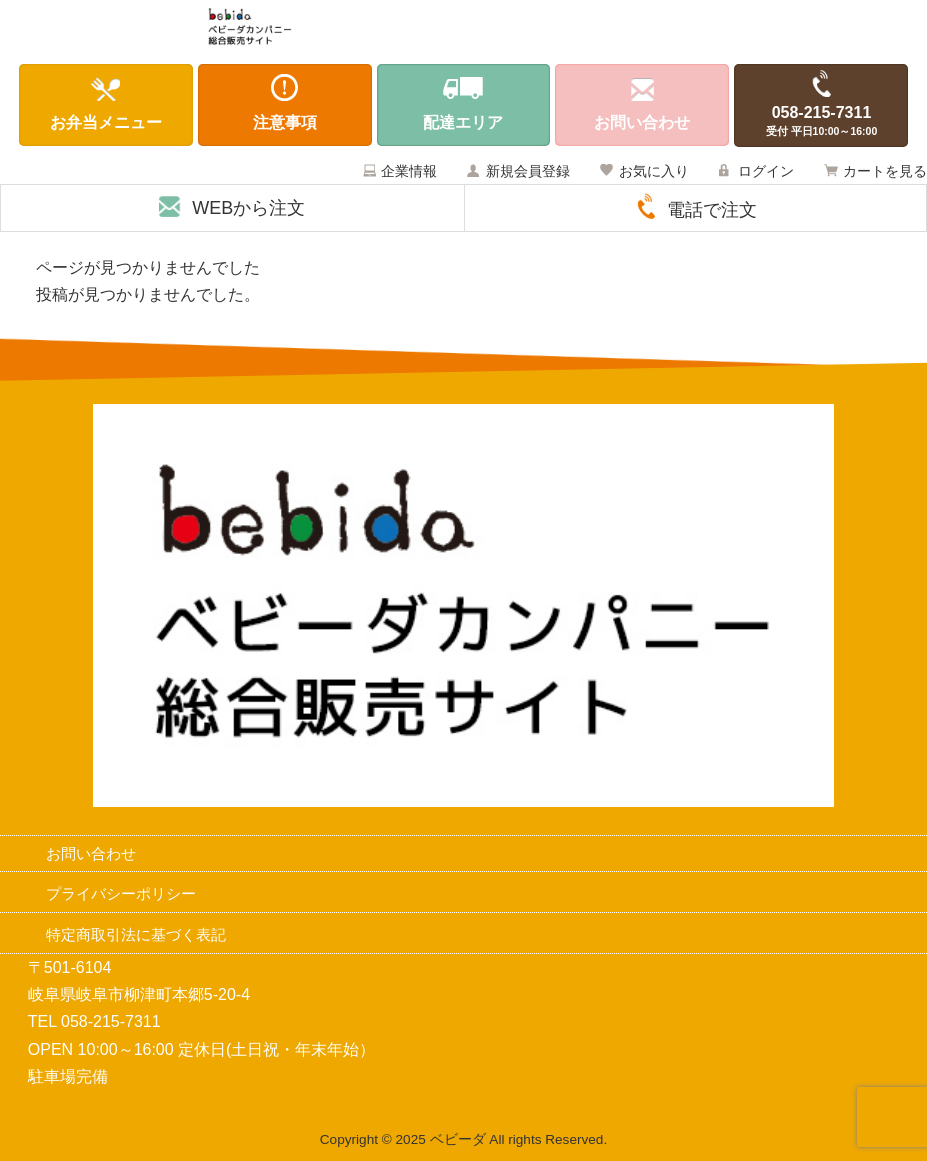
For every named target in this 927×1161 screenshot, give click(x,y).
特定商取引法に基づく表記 (136, 934)
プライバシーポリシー (121, 893)
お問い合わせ (91, 853)
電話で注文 (712, 210)
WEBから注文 (248, 208)
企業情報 (409, 171)
